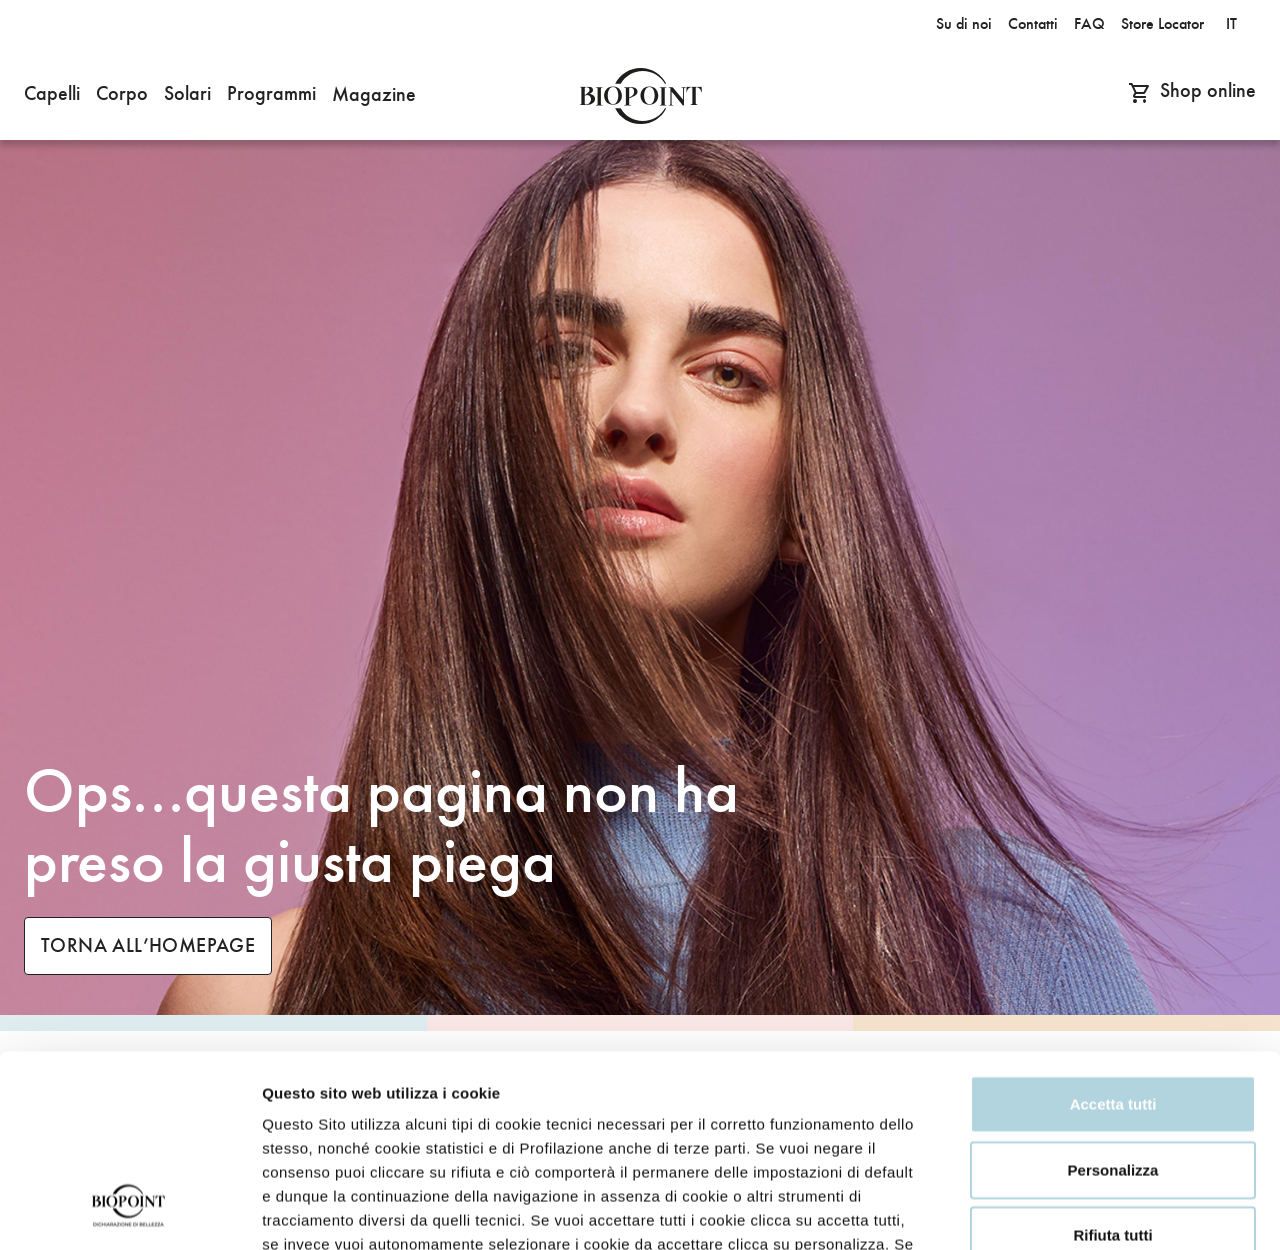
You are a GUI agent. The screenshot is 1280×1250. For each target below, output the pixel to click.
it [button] (1231, 24)
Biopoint (640, 96)
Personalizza (1113, 1001)
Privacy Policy (538, 1099)
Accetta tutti (1113, 935)
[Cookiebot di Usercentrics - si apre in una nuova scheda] (129, 1211)
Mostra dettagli (316, 1210)
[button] (52, 96)
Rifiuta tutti (1112, 1066)
